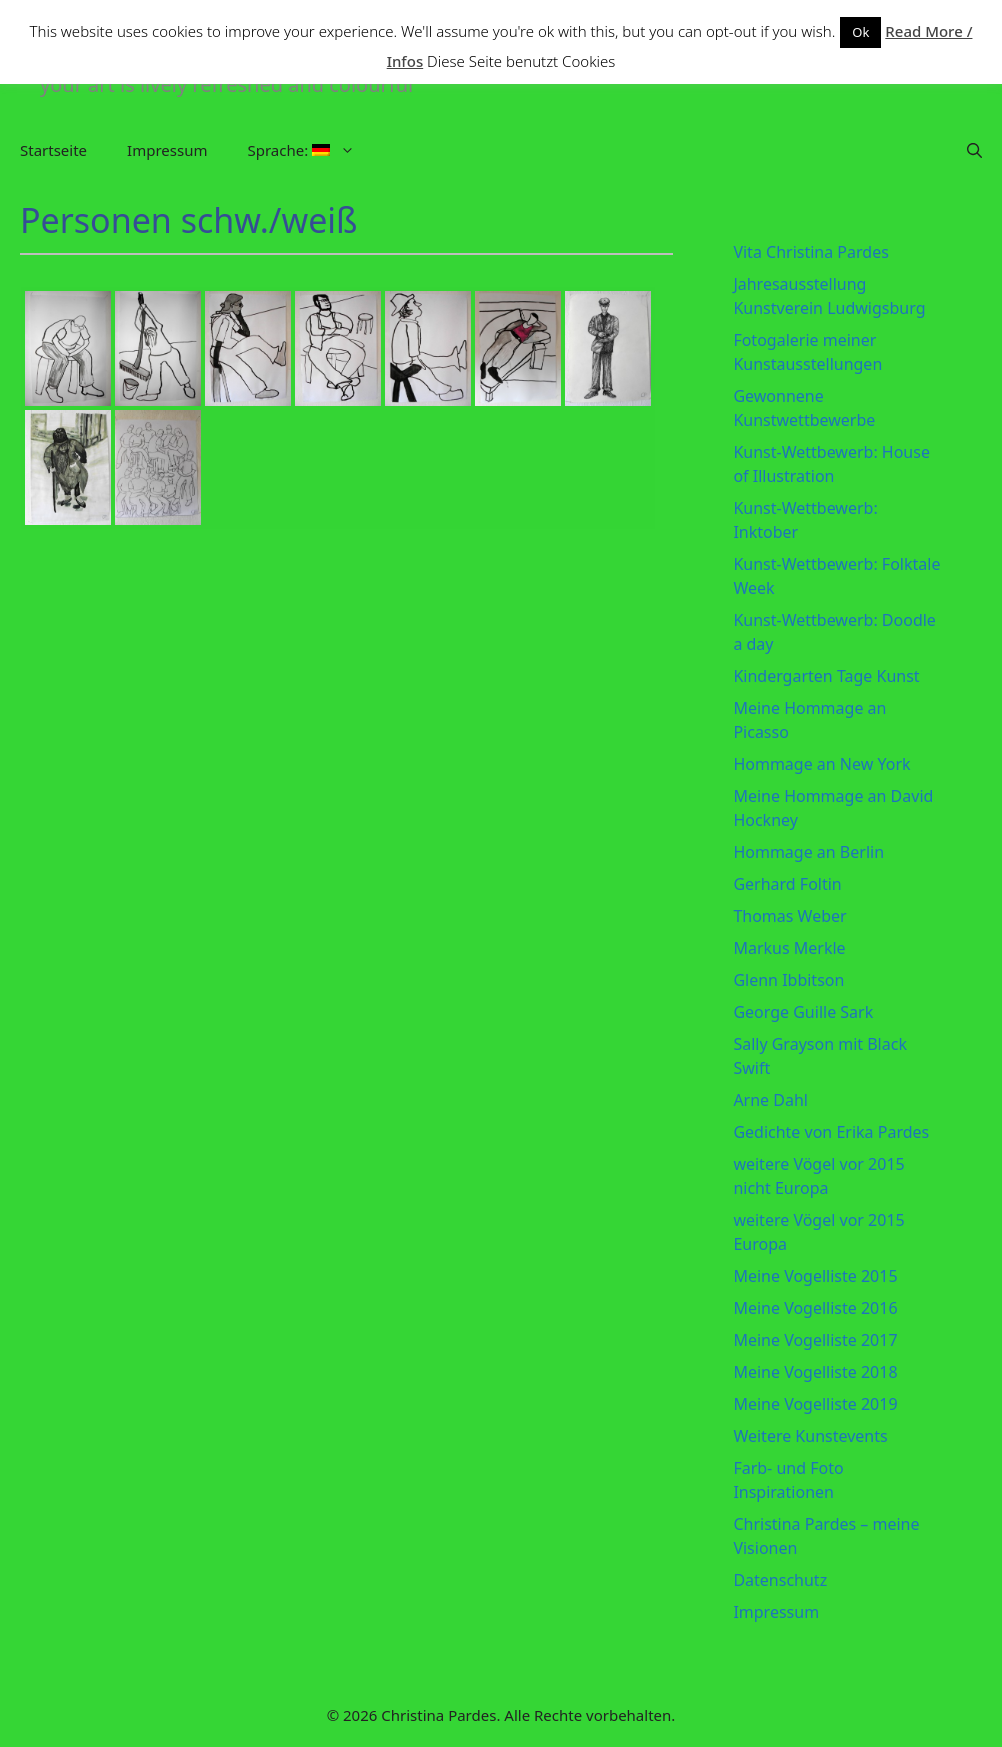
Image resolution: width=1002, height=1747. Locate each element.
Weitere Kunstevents (810, 1436)
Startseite (53, 150)
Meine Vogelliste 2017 (815, 1340)
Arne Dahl (770, 1100)
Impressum (167, 150)
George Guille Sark (803, 1012)
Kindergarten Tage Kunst (826, 676)
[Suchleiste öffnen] (974, 150)
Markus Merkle (789, 948)
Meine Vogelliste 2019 (815, 1404)
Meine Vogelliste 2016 (815, 1308)
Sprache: (311, 150)
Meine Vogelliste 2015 (815, 1276)
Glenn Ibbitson (788, 980)
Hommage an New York (821, 764)
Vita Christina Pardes (810, 252)
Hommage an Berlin (808, 852)
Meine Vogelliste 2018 (815, 1372)
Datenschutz (780, 1580)
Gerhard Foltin (787, 884)
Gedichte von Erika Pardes (831, 1132)
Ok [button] (860, 32)
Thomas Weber (789, 916)
